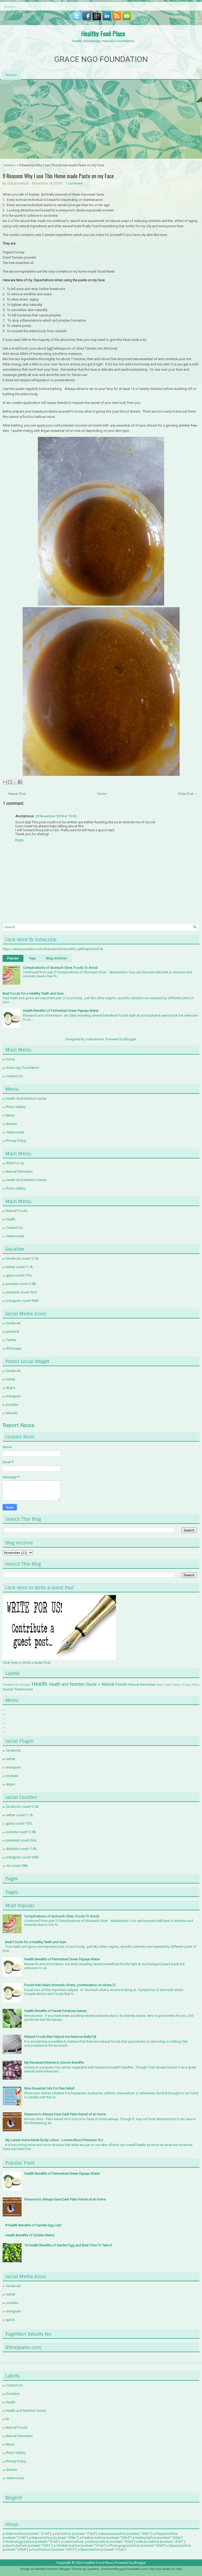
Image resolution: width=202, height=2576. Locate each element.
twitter (10, 1379)
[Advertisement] (101, 119)
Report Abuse (18, 1425)
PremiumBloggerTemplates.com (124, 2569)
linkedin (12, 1413)
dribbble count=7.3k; (21, 1849)
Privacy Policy (16, 1141)
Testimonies (15, 1132)
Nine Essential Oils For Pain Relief (49, 2088)
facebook (13, 1323)
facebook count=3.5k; (22, 1258)
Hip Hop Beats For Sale (166, 2569)
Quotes (11, 1124)
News (10, 1115)
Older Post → (188, 794)
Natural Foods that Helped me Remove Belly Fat (60, 2037)
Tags (32, 958)
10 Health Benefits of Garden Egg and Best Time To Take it (68, 2245)
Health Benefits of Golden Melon (29, 2235)
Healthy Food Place (103, 33)
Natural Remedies (19, 1171)
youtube (12, 1405)
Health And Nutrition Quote (26, 1098)
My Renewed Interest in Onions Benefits (54, 2063)
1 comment (74, 183)
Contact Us (14, 1076)
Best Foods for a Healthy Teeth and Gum (33, 993)
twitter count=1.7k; (20, 1267)
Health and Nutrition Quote (73, 1684)
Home (10, 6)
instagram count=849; (22, 1301)
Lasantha (93, 2569)
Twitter (11, 1340)
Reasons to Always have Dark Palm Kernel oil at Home (65, 2114)
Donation (25, 1684)
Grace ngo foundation (22, 1068)
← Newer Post (15, 794)
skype (10, 1388)
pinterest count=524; (21, 1292)
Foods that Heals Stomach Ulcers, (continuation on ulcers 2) (69, 1985)
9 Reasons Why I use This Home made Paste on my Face (58, 175)
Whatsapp (14, 1348)
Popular (13, 958)
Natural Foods (16, 1211)
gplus (10, 2320)
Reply (19, 840)
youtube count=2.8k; (21, 1284)
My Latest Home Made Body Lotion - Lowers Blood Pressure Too (54, 2140)
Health (11, 1219)
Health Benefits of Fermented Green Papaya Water (60, 1011)
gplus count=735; (19, 1275)
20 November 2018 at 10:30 (55, 816)
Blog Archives (56, 958)
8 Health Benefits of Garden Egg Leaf (33, 2225)
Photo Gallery (16, 1107)
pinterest (12, 1331)
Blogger (130, 1039)
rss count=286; (17, 1866)
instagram (13, 1396)
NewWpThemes (46, 2569)
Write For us (15, 1163)
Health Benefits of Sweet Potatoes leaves (55, 2011)
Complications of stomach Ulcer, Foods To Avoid (60, 968)
